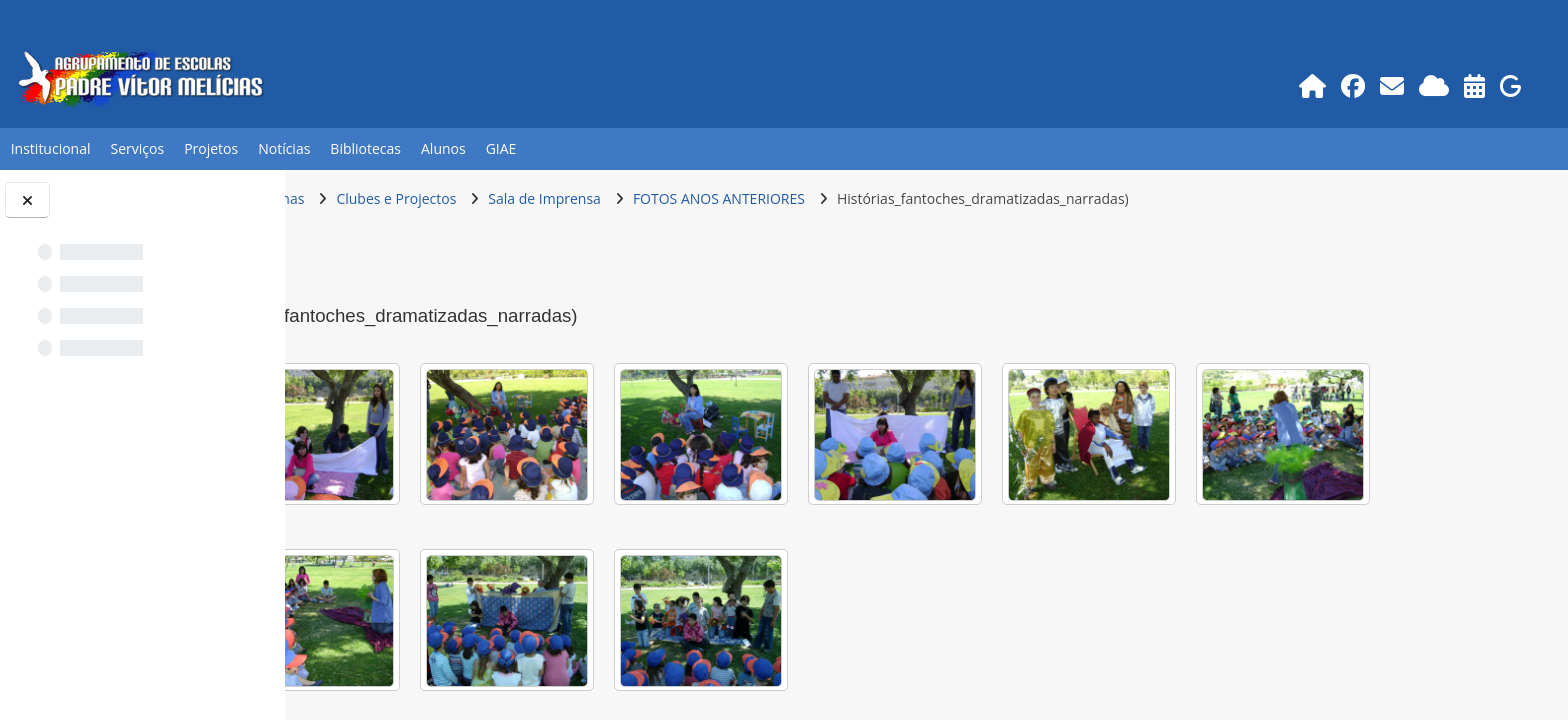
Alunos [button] (443, 148)
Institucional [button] (51, 148)
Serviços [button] (138, 148)
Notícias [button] (284, 148)
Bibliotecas (365, 148)
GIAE (501, 148)
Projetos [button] (211, 148)
